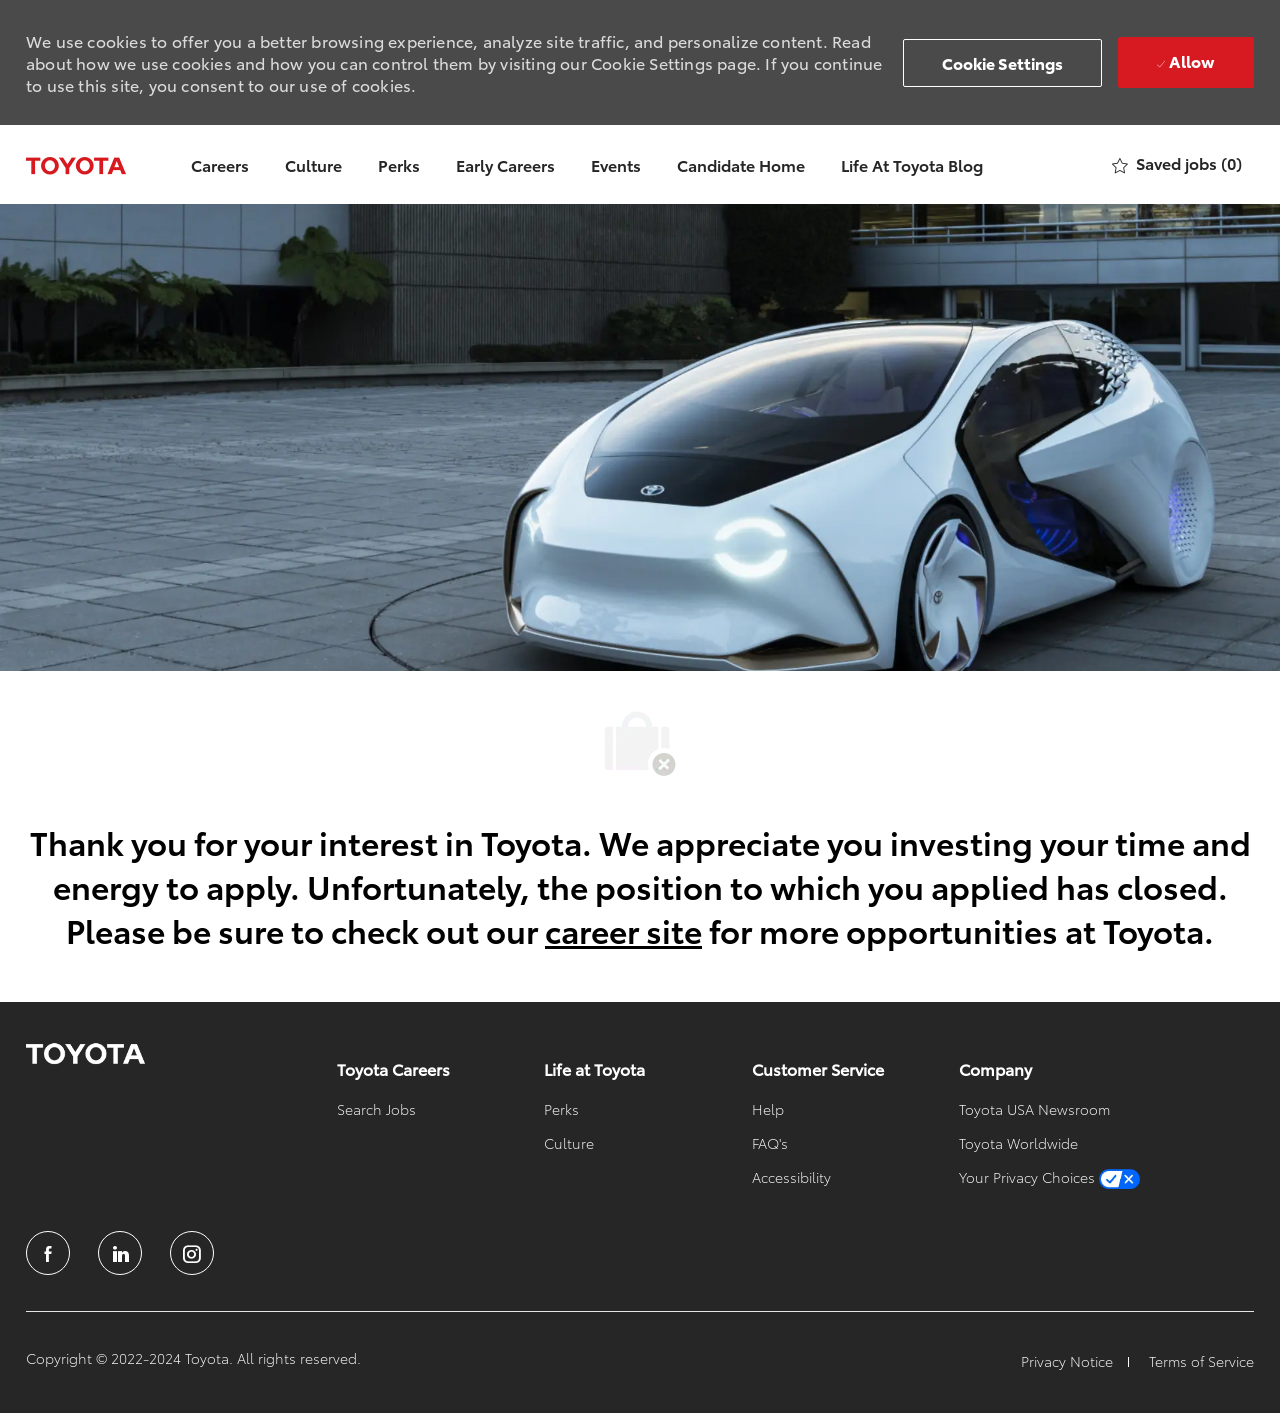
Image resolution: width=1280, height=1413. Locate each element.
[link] (85, 1054)
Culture (313, 164)
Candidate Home (741, 164)
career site (623, 929)
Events (616, 164)
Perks (399, 164)
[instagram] (192, 1253)
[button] (1003, 63)
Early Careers (505, 164)
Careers (220, 164)
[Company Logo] (76, 164)
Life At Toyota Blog (912, 164)
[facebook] (48, 1253)
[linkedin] (120, 1253)
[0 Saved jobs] (1177, 164)
